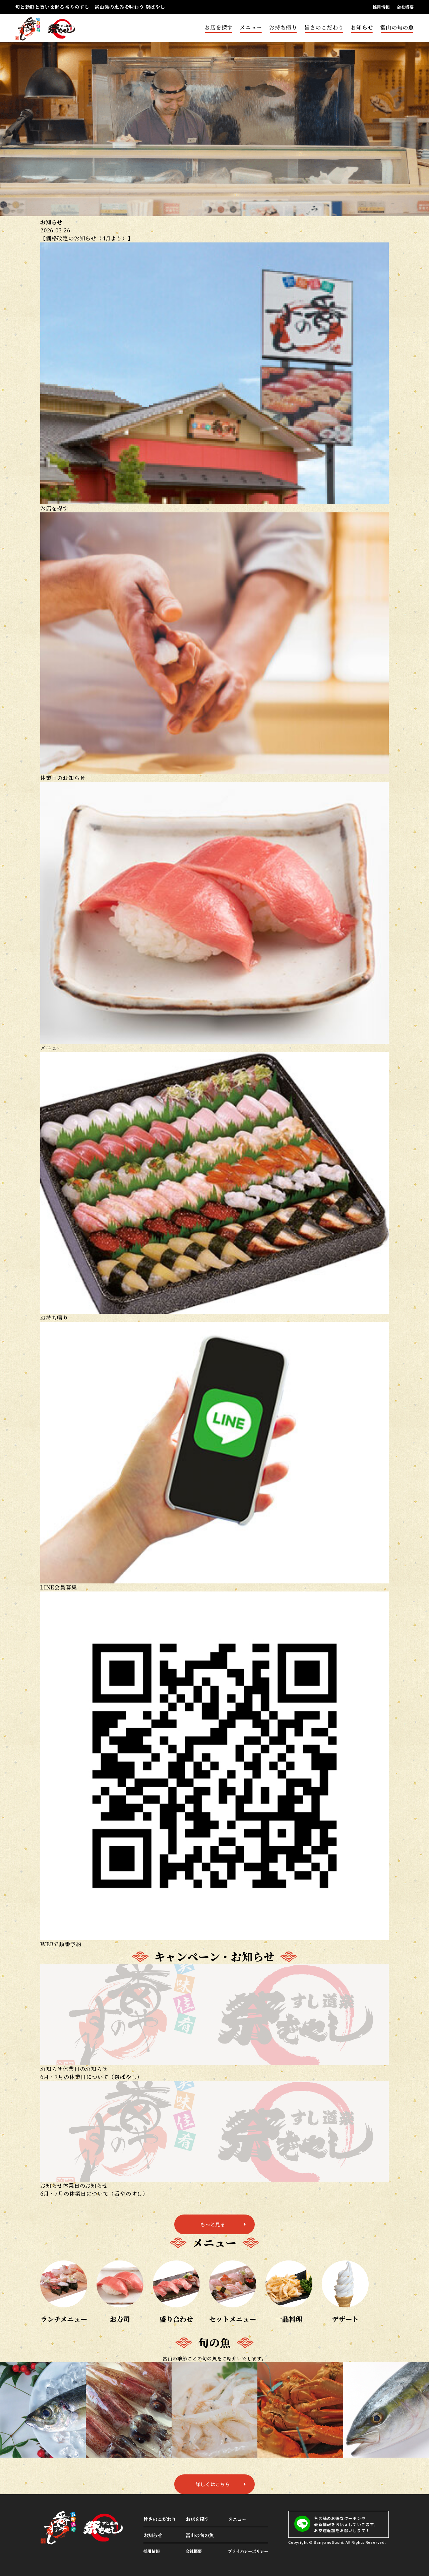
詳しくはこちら (212, 2484)
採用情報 (381, 7)
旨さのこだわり (324, 27)
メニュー (251, 27)
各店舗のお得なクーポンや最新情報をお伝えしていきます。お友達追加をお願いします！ (336, 2524)
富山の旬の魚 (397, 27)
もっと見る (212, 2224)
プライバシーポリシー (248, 2551)
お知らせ (362, 27)
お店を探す (218, 27)
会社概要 (405, 7)
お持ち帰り (283, 27)
